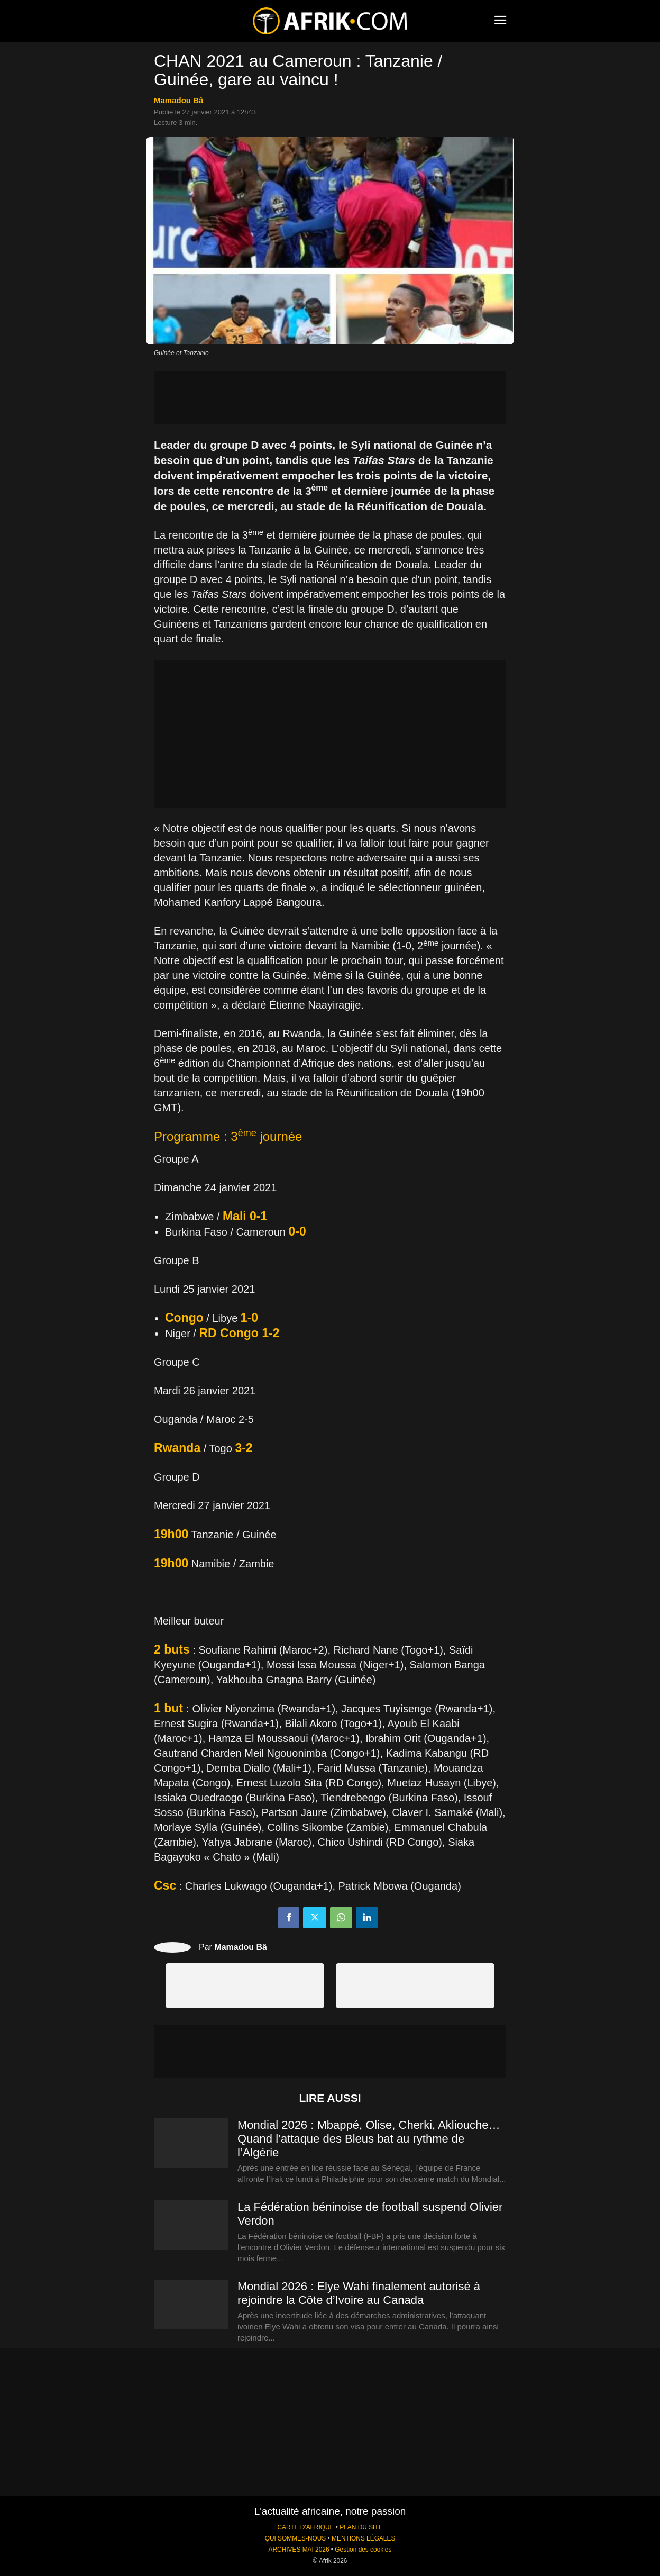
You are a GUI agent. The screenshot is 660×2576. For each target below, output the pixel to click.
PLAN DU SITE (361, 2527)
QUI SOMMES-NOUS (295, 2538)
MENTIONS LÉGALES (363, 2538)
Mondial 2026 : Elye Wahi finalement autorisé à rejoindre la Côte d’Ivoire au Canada (358, 2293)
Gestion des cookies (363, 2549)
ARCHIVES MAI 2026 (299, 2549)
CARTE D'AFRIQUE (305, 2527)
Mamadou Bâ (178, 100)
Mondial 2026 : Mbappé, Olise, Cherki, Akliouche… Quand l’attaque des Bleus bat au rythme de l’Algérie (368, 2138)
